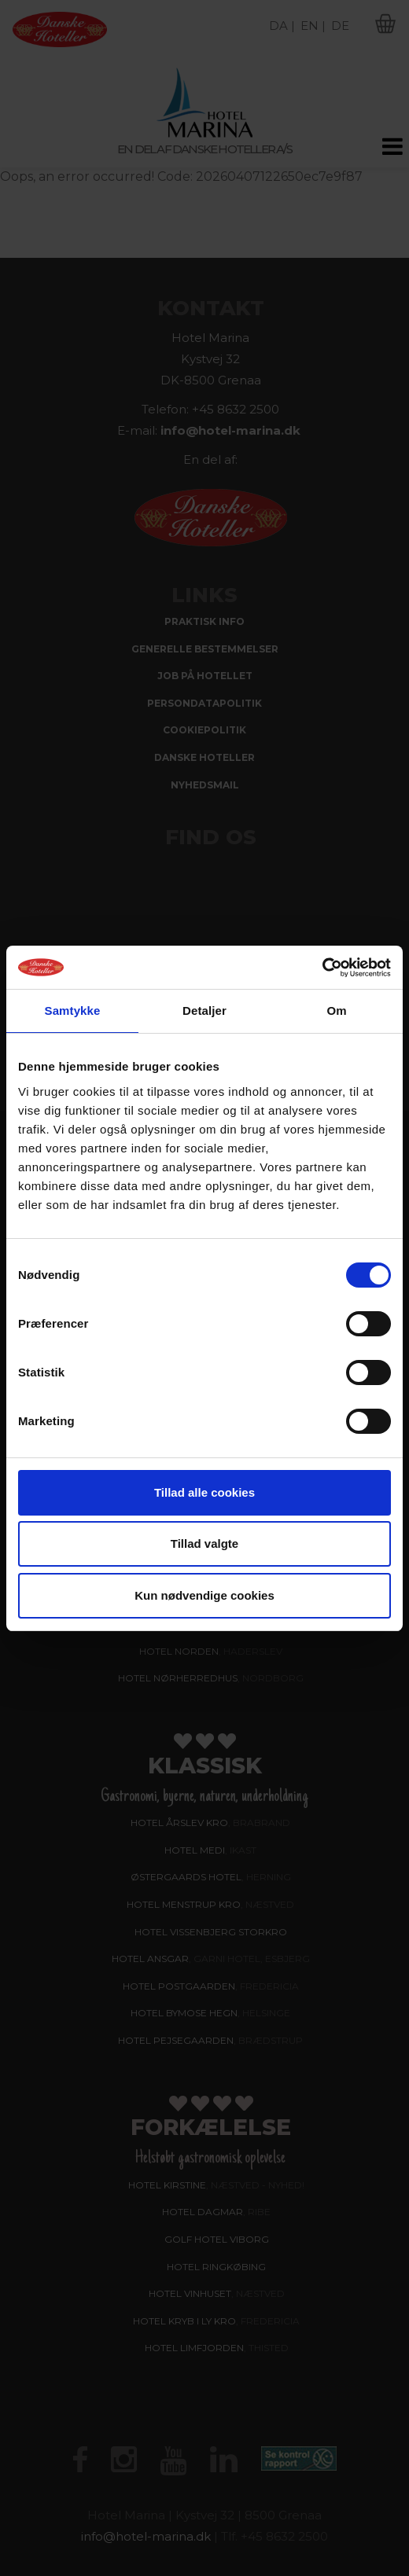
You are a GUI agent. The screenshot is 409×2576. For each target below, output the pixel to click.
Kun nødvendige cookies (204, 1595)
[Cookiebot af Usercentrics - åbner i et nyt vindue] (322, 967)
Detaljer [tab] (204, 1010)
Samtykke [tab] (73, 1010)
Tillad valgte (204, 1543)
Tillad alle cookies (204, 1492)
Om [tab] (336, 1010)
